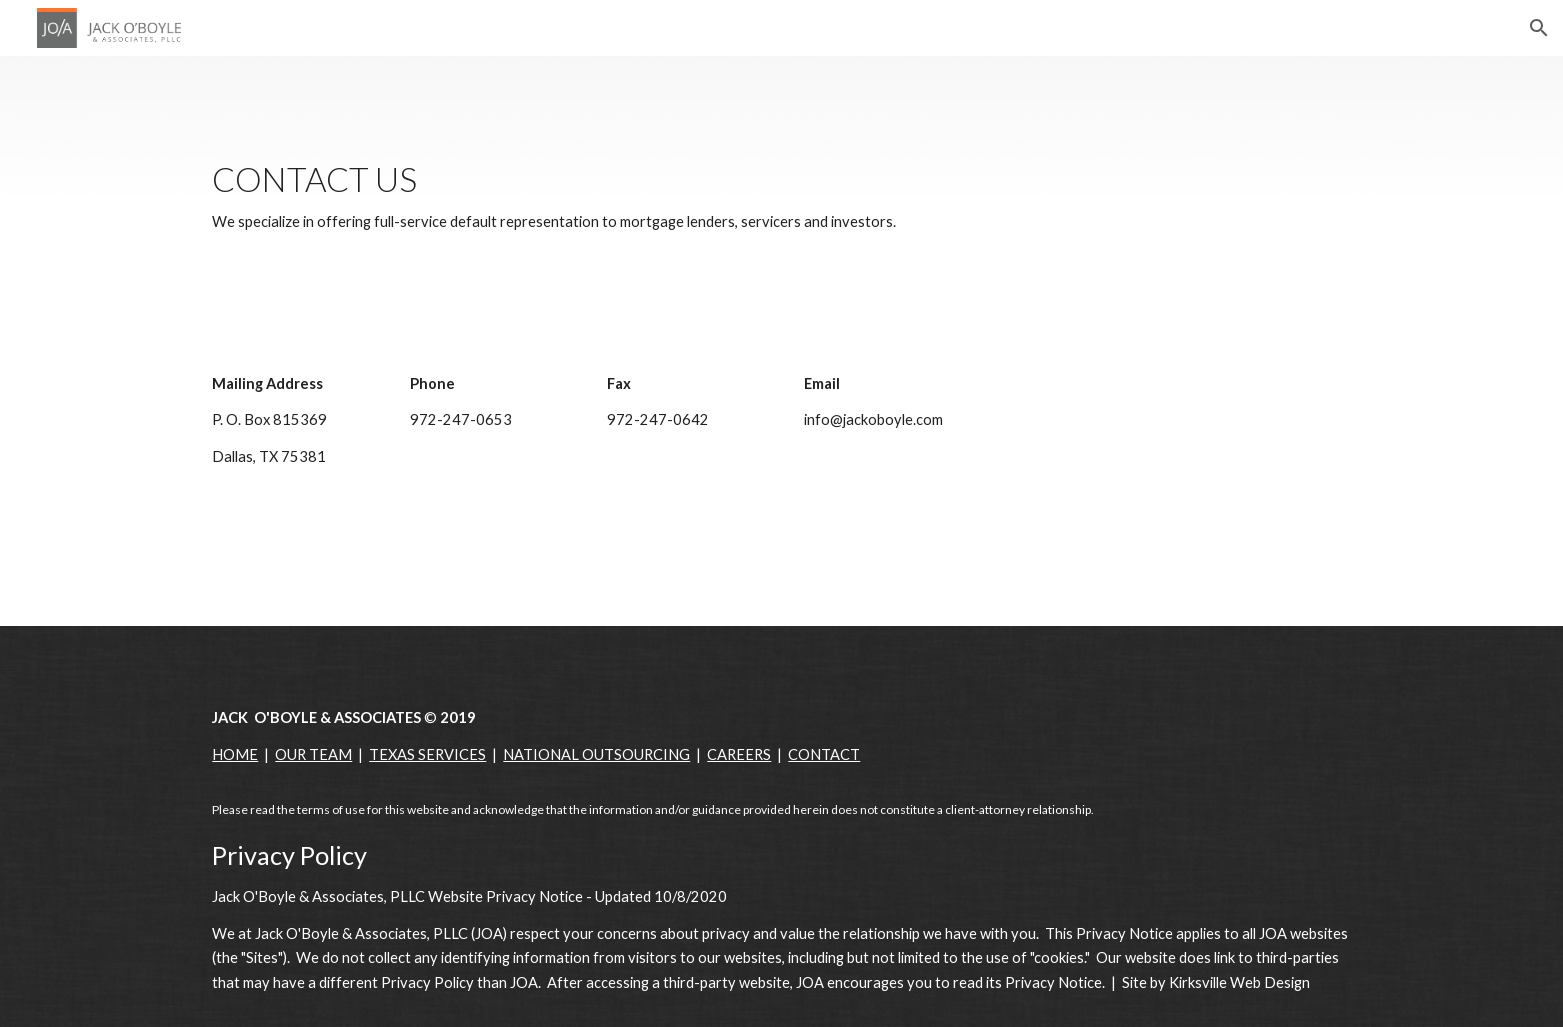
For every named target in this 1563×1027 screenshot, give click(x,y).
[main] (781, 197)
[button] (1539, 28)
